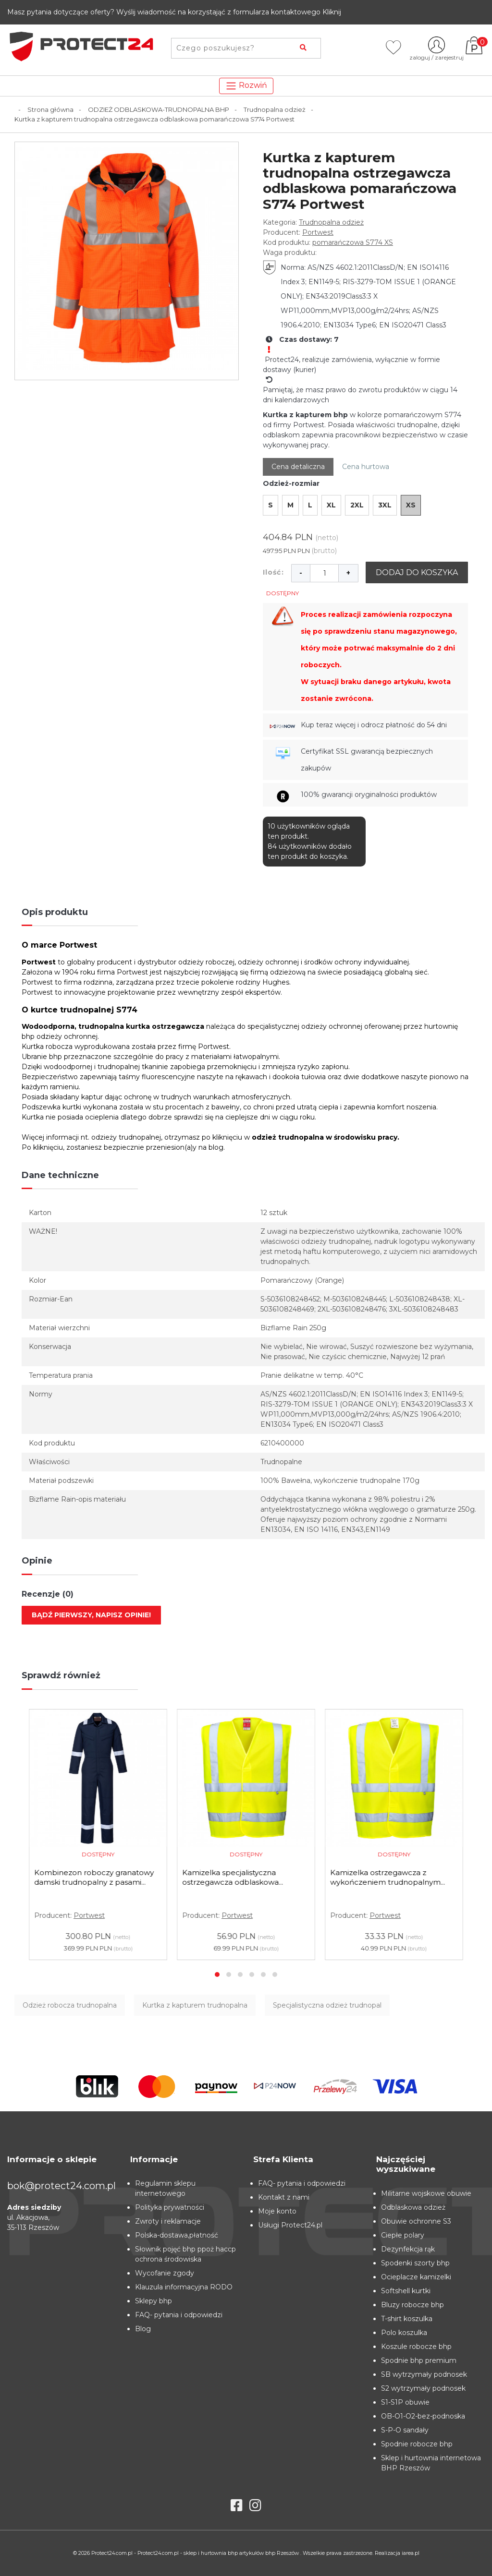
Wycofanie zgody (164, 2273)
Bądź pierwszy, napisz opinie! (91, 1615)
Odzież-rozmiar (291, 483)
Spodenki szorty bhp (415, 2263)
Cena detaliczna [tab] (298, 466)
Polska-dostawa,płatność (176, 2235)
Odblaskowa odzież (413, 2207)
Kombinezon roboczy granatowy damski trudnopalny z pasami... (242, 1877)
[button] (217, 1974)
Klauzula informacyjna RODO (184, 2287)
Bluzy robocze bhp (412, 2304)
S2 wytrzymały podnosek (423, 2388)
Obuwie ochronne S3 (416, 2221)
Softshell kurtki (405, 2291)
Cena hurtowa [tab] (365, 466)
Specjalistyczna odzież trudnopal (327, 2005)
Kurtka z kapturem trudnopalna (194, 2005)
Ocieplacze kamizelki (416, 2277)
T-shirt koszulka (406, 2318)
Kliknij (331, 12)
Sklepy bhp (153, 2301)
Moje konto (277, 2211)
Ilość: (273, 572)
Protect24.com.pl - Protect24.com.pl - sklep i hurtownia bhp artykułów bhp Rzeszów (195, 2553)
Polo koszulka (404, 2332)
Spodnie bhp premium (418, 2360)
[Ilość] (324, 573)
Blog (143, 2328)
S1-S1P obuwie (405, 2402)
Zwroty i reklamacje (168, 2221)
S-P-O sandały (405, 2430)
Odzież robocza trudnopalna (70, 2005)
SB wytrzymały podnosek (424, 2374)
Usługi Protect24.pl (290, 2225)
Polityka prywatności (169, 2207)
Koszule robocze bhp (416, 2346)
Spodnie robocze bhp (417, 2444)
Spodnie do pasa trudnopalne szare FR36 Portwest (88, 1877)
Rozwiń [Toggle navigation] (246, 86)
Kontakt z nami (283, 2197)
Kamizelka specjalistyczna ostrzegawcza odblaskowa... (380, 1877)
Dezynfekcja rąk (408, 2249)
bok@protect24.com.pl (61, 2185)
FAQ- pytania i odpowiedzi (178, 2315)
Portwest (317, 232)
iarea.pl (410, 2553)
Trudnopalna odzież (331, 222)
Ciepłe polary (402, 2235)
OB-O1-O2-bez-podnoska (423, 2416)
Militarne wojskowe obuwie (426, 2193)
